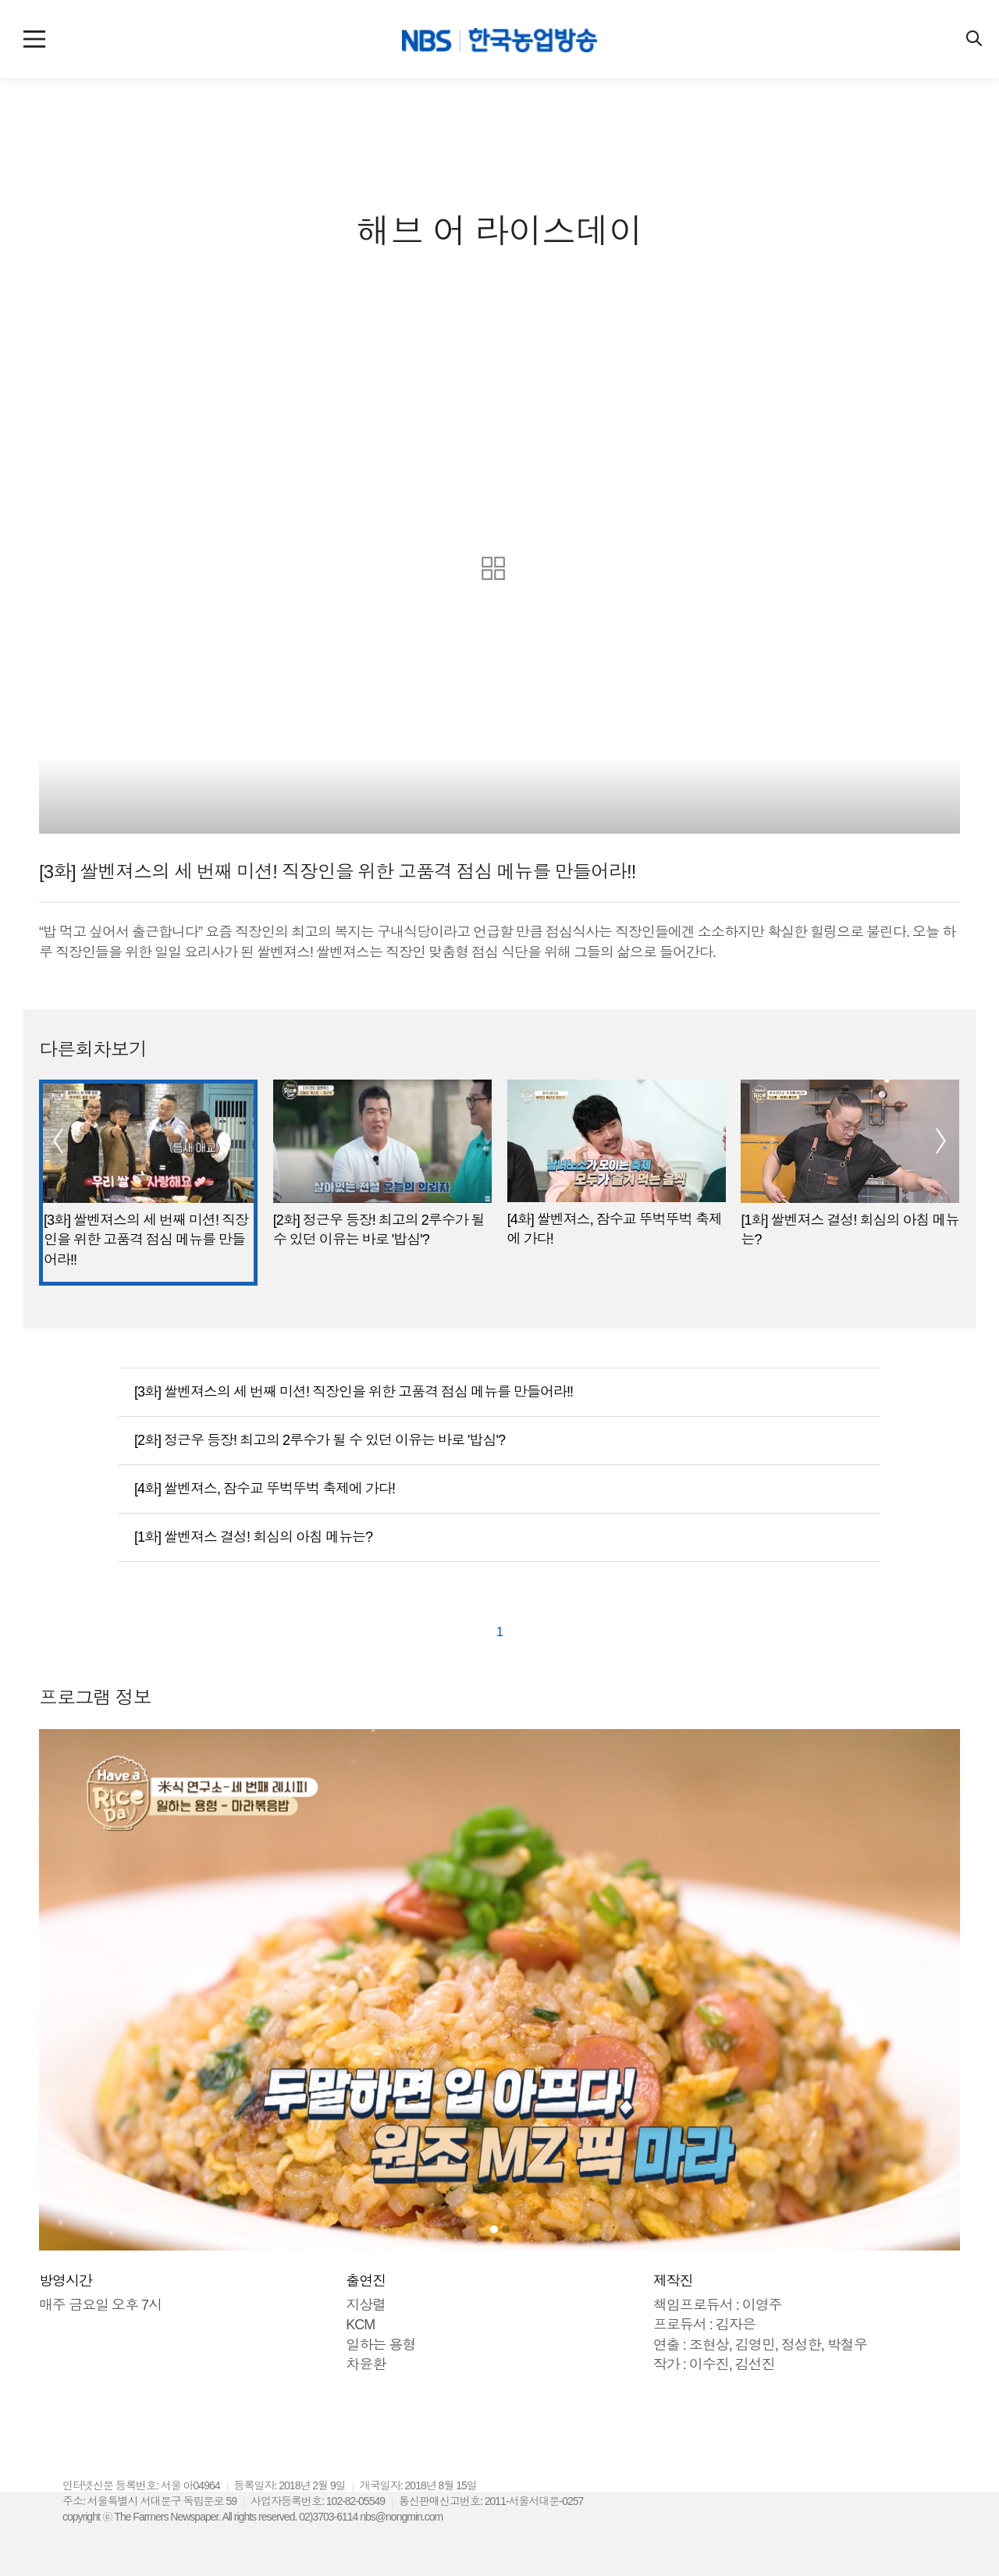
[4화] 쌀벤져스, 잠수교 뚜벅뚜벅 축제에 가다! (264, 1488)
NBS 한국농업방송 (499, 43)
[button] (51, 1141)
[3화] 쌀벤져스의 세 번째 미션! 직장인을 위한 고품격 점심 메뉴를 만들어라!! (353, 1392)
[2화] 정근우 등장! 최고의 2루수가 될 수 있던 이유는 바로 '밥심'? (319, 1440)
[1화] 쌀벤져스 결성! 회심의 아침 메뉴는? (253, 1537)
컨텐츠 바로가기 (0, 0)
